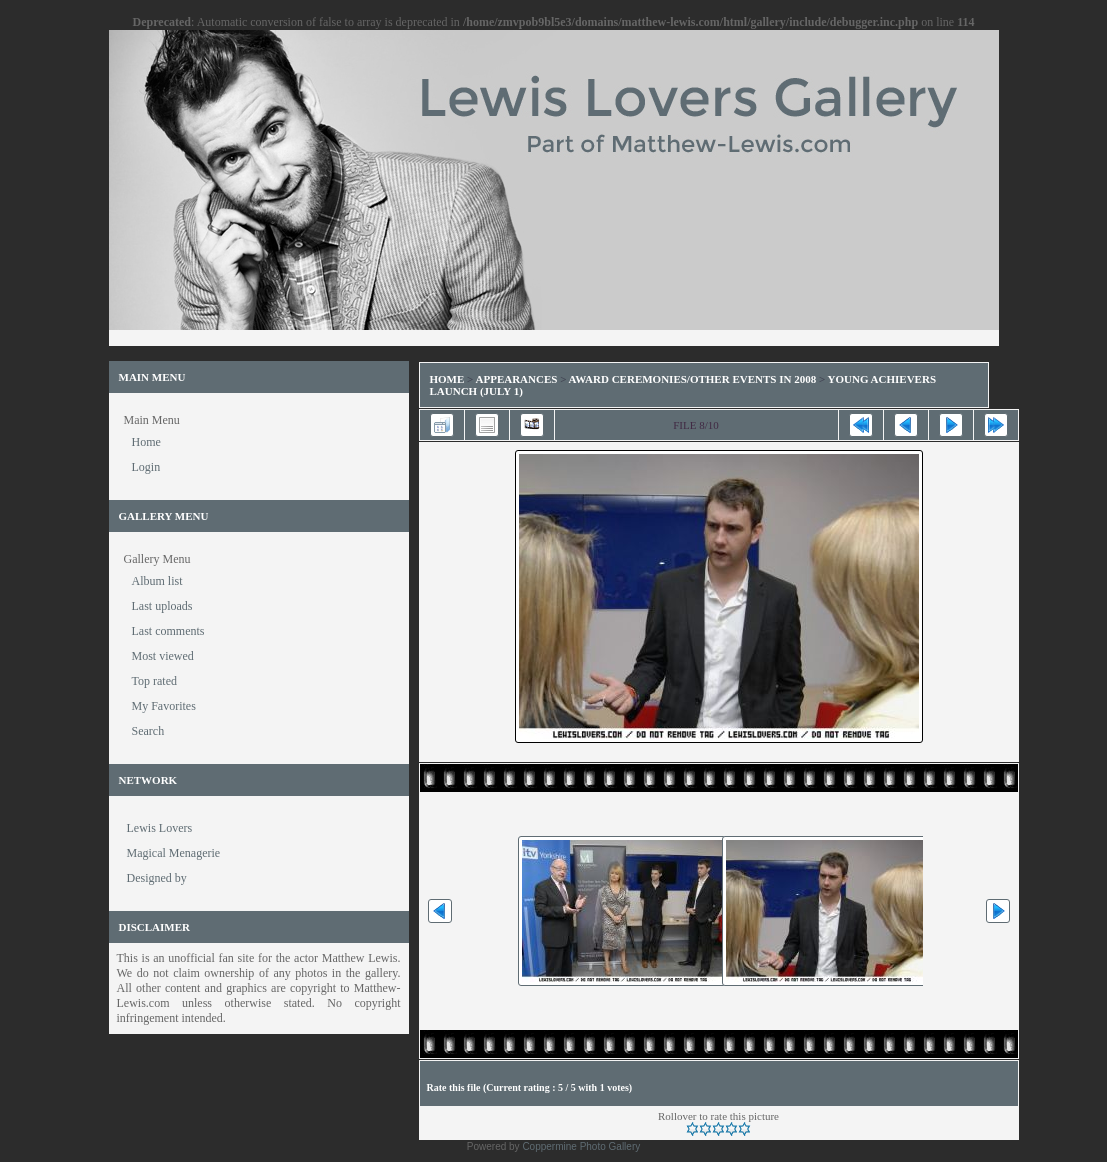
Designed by (157, 878)
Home (447, 379)
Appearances (517, 379)
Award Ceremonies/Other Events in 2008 (693, 379)
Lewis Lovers (160, 828)
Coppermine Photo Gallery (581, 1146)
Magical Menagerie (174, 853)
